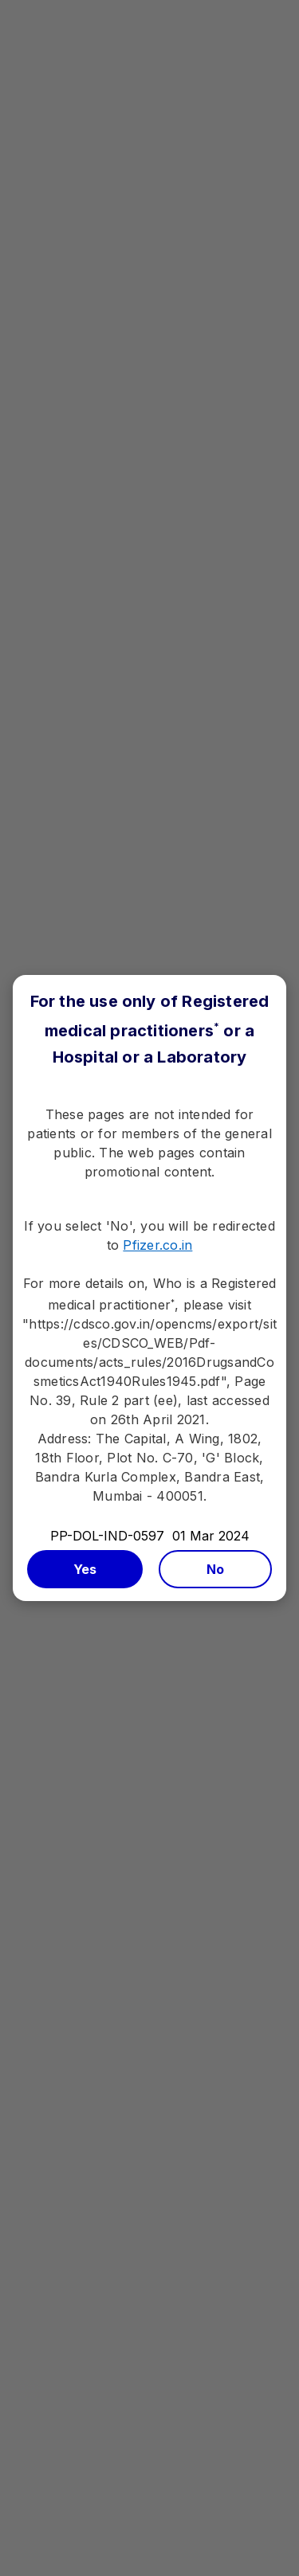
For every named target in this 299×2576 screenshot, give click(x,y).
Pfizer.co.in (157, 1245)
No (216, 1569)
